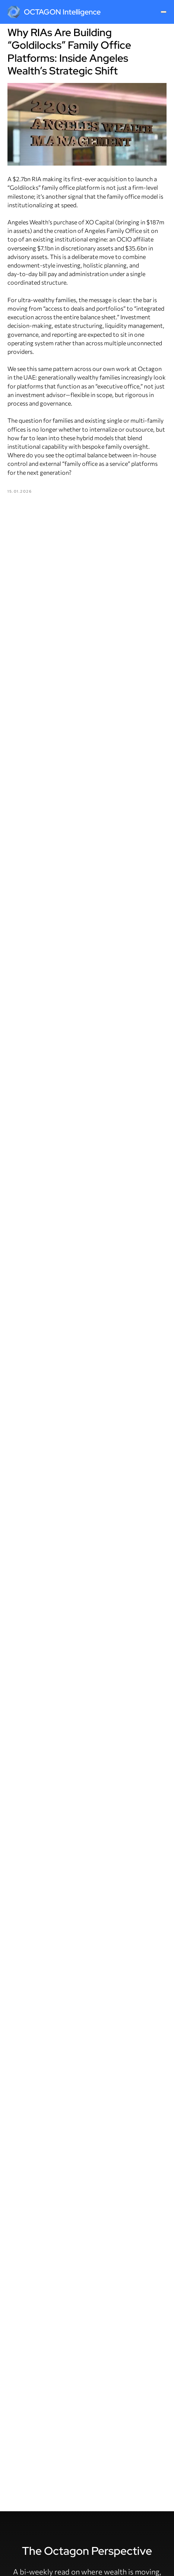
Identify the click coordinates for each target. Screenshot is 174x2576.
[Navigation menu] (164, 12)
